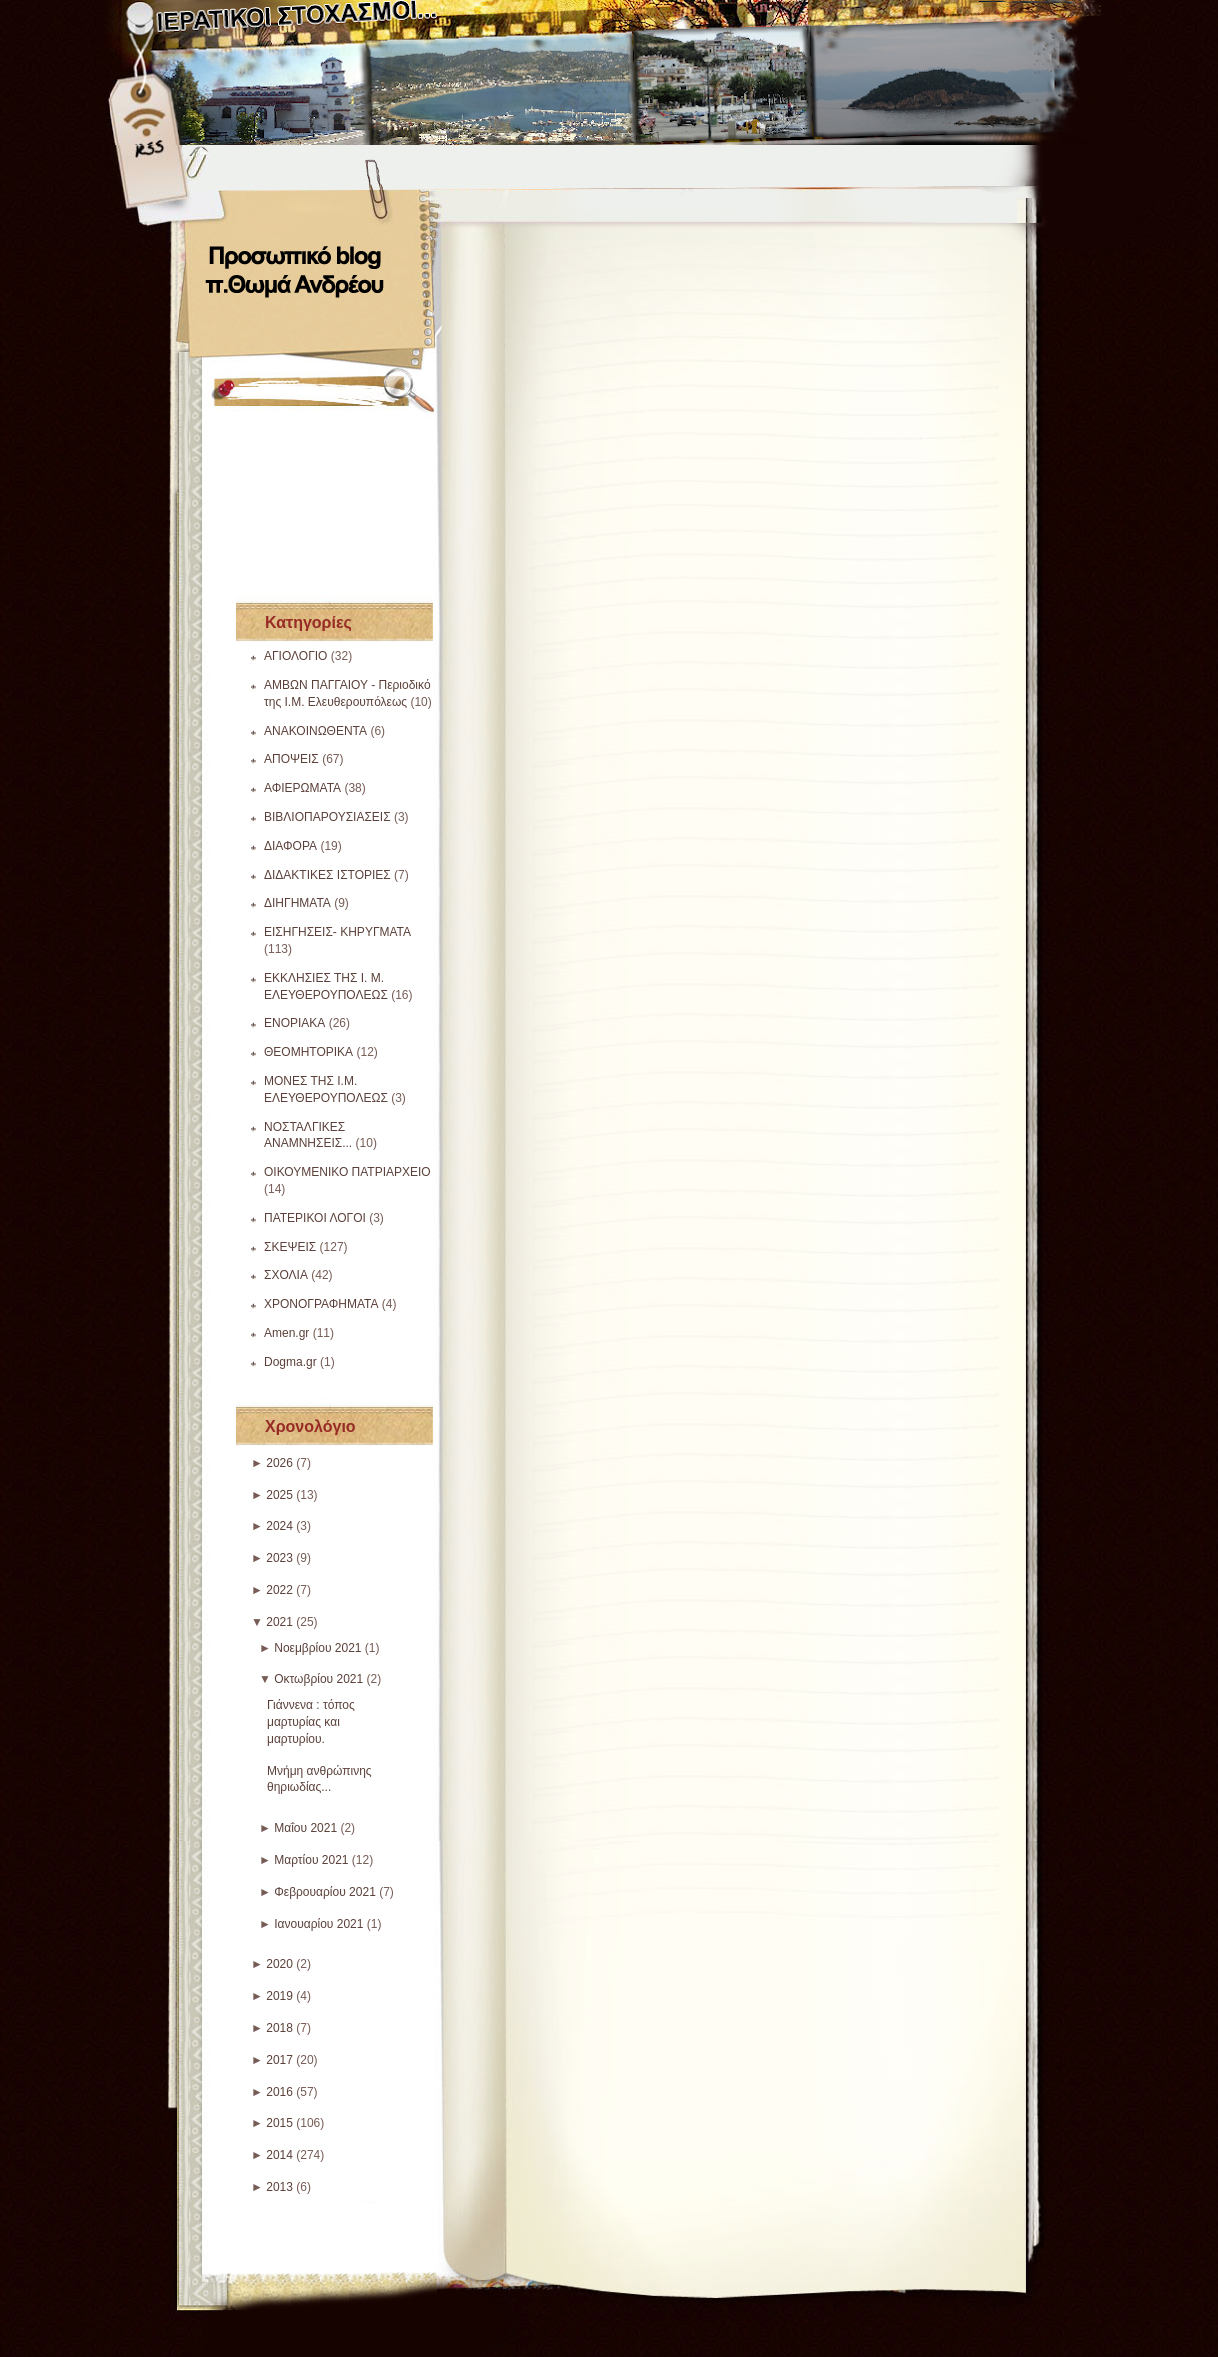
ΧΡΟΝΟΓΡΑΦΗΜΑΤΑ (321, 1304)
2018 (279, 2028)
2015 (279, 2123)
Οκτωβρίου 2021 (318, 1679)
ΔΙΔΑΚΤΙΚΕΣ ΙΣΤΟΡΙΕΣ (327, 875)
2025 (279, 1495)
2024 (279, 1526)
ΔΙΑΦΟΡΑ (290, 846)
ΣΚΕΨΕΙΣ (290, 1247)
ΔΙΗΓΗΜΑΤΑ (297, 903)
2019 (279, 1996)
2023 (279, 1558)
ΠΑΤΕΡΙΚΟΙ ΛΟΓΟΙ (315, 1218)
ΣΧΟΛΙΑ (286, 1275)
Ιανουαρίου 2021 (318, 1924)
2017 (279, 2060)
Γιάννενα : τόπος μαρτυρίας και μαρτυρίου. (311, 1722)
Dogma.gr (290, 1362)
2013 (279, 2187)
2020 (279, 1964)
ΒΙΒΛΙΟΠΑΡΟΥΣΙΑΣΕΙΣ (327, 817)
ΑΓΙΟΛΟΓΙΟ (295, 656)
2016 (279, 2092)
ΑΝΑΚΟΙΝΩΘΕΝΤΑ (315, 731)
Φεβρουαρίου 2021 (325, 1892)
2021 (279, 1622)
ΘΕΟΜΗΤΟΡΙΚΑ (308, 1052)
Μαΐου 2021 (305, 1828)
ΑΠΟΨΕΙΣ (291, 759)
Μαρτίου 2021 (311, 1860)
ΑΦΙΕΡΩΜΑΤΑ (302, 788)
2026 (279, 1463)
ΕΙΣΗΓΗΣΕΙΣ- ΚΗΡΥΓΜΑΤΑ (337, 932)
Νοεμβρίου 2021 (317, 1648)
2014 (279, 2155)
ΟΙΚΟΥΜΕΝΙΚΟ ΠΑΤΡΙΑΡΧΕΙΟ (347, 1172)
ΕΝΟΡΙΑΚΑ (294, 1023)
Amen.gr (286, 1333)
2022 (279, 1590)
